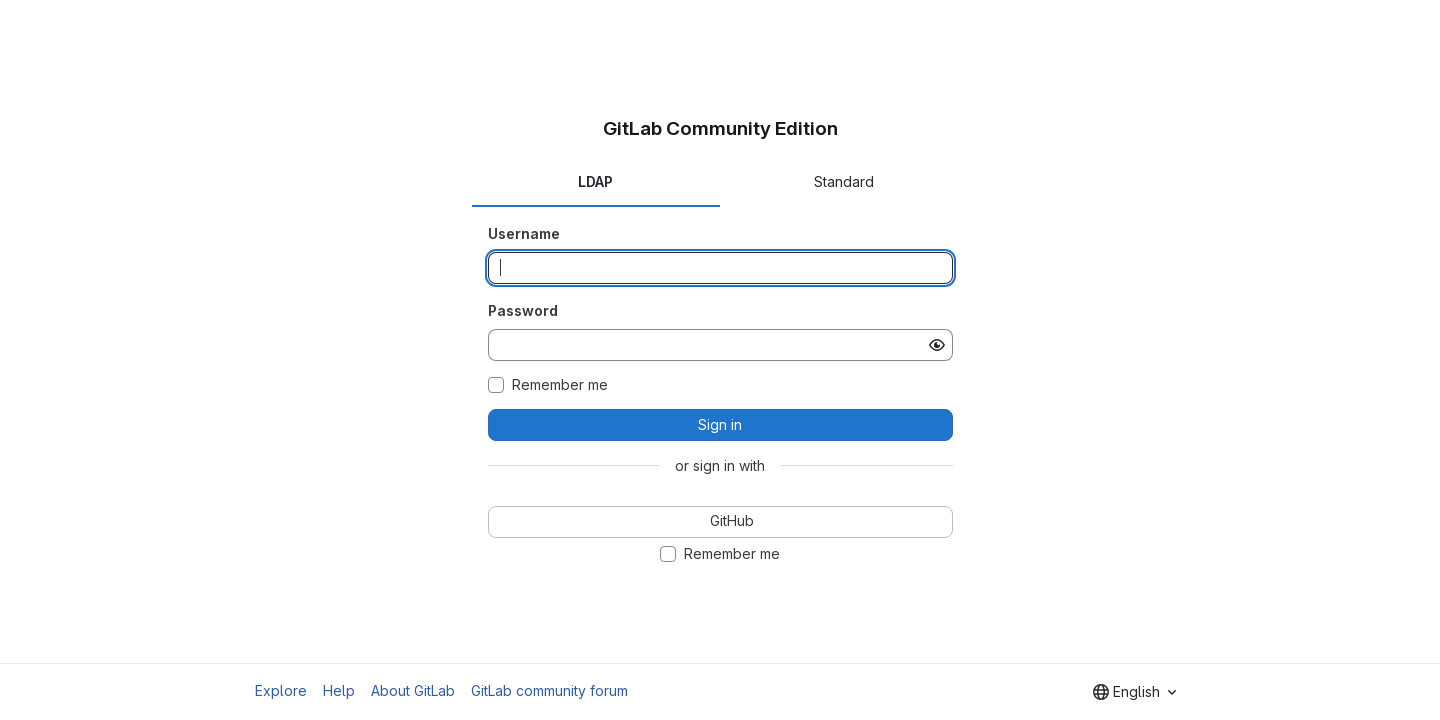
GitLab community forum (549, 690)
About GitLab (413, 690)
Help (339, 690)
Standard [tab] (844, 181)
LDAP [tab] (595, 181)
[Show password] (937, 345)
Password (523, 310)
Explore (281, 690)
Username (524, 233)
